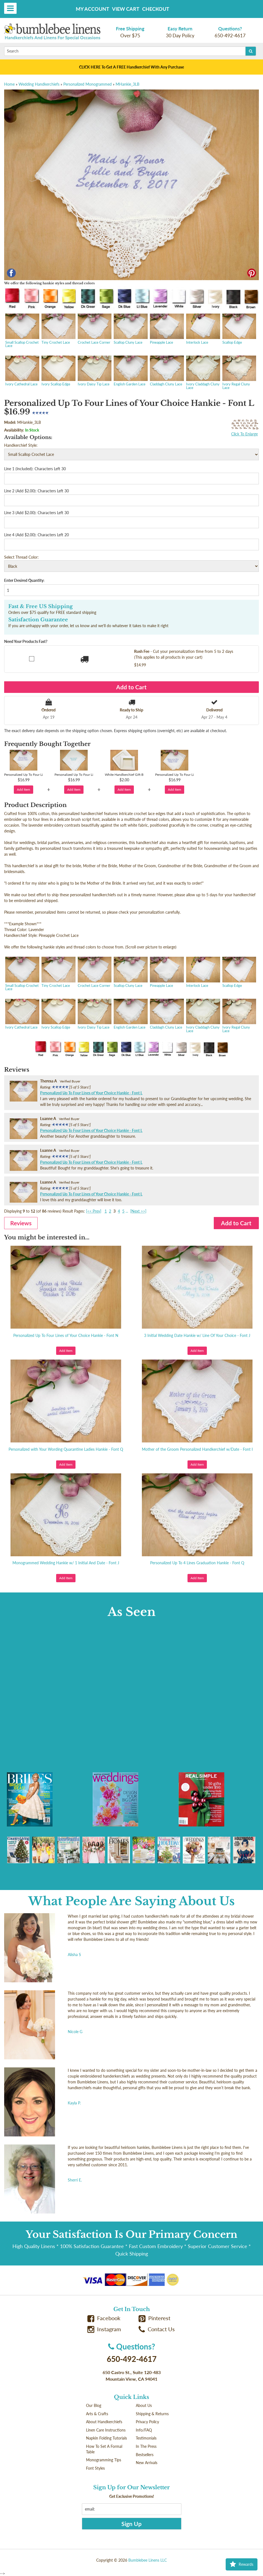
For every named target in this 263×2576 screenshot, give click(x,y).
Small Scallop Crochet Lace (21, 331)
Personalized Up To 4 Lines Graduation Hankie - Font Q (197, 1562)
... (127, 1211)
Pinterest (155, 2318)
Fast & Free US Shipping (40, 606)
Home (9, 84)
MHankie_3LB (127, 84)
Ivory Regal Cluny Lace (238, 373)
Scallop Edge (238, 329)
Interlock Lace (202, 329)
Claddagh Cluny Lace (166, 371)
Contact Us (157, 2329)
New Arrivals (146, 2462)
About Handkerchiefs (104, 2421)
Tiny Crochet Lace (57, 329)
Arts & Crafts (97, 2413)
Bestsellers (144, 2454)
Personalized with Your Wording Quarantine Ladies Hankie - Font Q (66, 1449)
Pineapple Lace (166, 329)
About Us (144, 2405)
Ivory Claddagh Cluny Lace (202, 373)
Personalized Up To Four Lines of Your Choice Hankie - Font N (65, 1335)
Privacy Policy (147, 2421)
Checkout (155, 9)
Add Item (23, 789)
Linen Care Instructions (106, 2430)
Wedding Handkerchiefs (39, 84)
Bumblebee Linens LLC (147, 2560)
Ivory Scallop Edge (57, 371)
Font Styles (95, 2468)
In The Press (146, 2446)
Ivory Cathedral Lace (21, 371)
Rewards (241, 2564)
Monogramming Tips (103, 2459)
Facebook (104, 2318)
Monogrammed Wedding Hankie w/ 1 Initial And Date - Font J (65, 1562)
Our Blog (93, 2405)
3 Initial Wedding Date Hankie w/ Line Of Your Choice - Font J (197, 1335)
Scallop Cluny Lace (130, 329)
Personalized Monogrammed (87, 84)
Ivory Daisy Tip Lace (94, 371)
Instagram (104, 2329)
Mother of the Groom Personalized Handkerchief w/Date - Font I (197, 1449)
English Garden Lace (130, 371)
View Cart (125, 9)
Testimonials (146, 2438)
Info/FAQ (144, 2430)
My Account (92, 9)
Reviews (21, 1222)
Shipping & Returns (152, 2413)
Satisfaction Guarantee (38, 620)
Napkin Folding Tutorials (106, 2438)
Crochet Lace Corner (94, 329)
